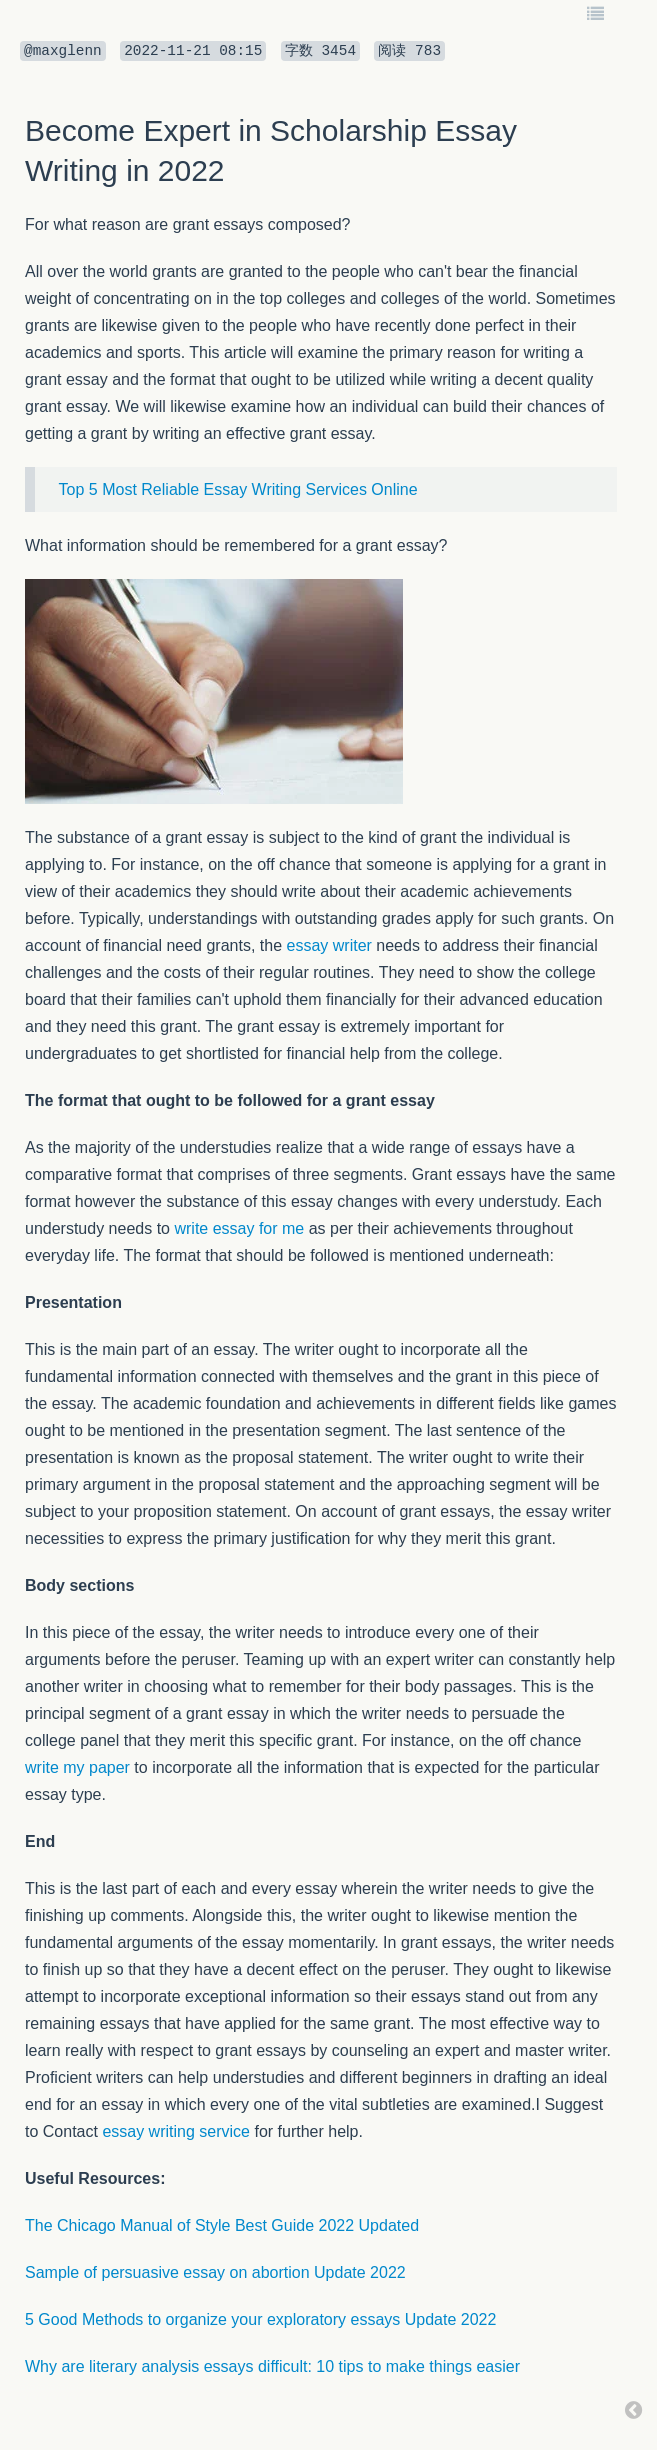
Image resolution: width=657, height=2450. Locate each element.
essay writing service (176, 2131)
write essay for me (239, 1228)
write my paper (77, 1767)
